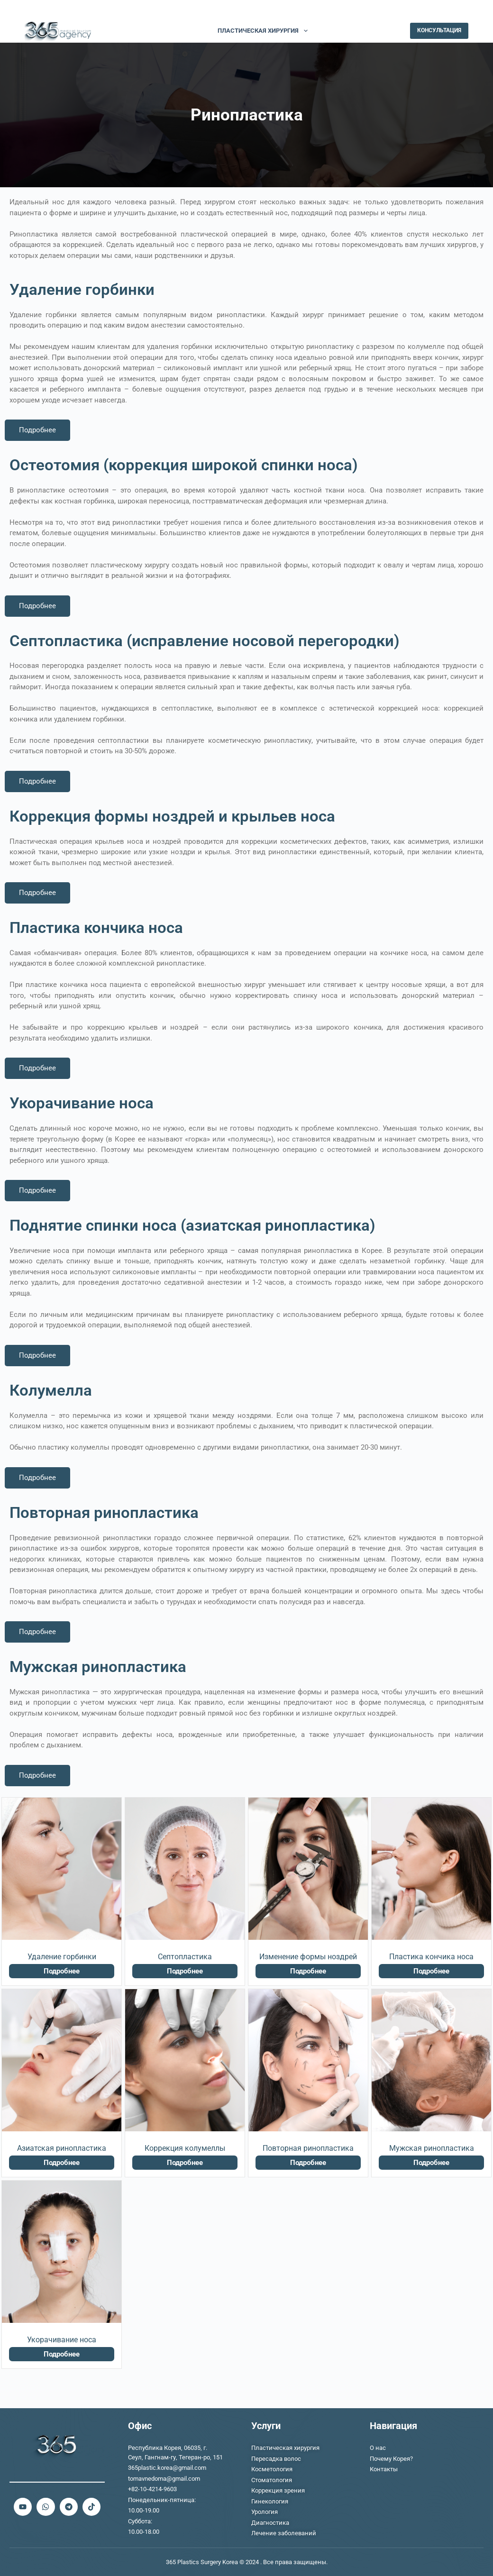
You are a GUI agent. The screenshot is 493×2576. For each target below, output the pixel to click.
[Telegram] (464, 9)
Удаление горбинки (61, 1956)
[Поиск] (397, 31)
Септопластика (185, 1956)
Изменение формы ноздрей (308, 1956)
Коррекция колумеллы (185, 2148)
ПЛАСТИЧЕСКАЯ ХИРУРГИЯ (264, 31)
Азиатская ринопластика (61, 2148)
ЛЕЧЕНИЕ (190, 31)
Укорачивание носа (61, 2339)
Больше (338, 31)
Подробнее (37, 430)
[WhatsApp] (422, 9)
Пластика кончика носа (431, 1956)
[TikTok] (450, 9)
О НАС (149, 30)
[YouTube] (436, 9)
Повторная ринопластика (308, 2148)
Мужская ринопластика (431, 2148)
